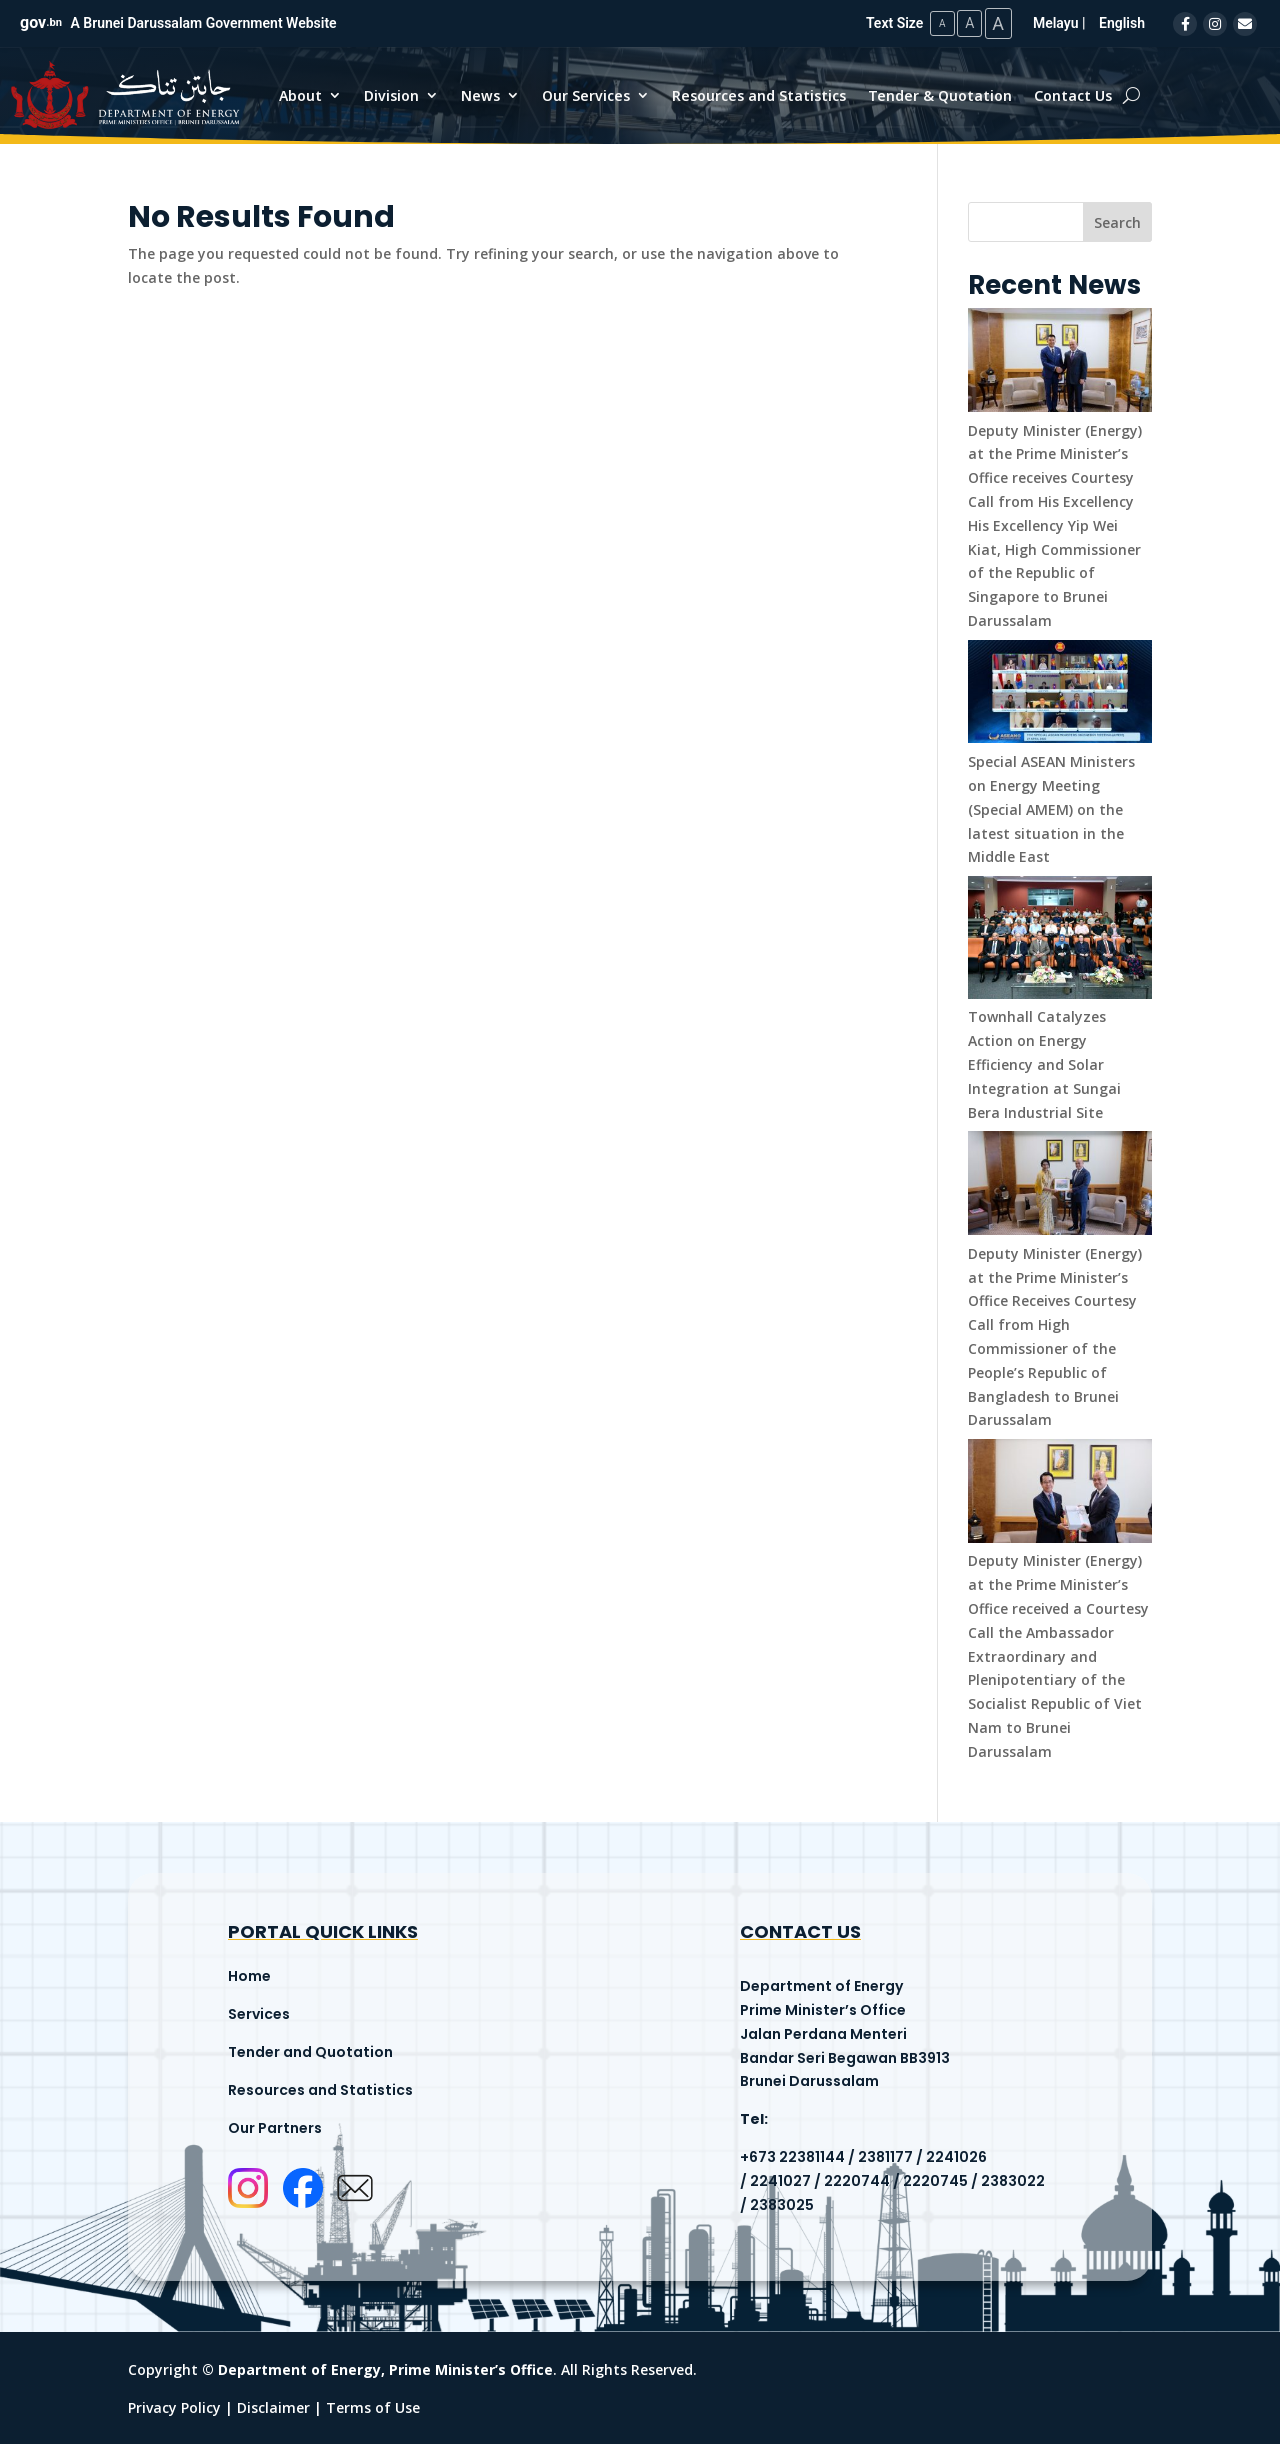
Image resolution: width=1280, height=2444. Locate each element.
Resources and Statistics (759, 94)
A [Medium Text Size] (963, 22)
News (480, 94)
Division (391, 94)
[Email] (1245, 23)
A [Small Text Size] (933, 22)
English (1122, 22)
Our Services (586, 94)
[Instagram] (1215, 23)
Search (1117, 221)
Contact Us (1073, 94)
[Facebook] (1185, 23)
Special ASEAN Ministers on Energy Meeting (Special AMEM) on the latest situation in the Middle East (1051, 808)
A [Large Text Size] (996, 22)
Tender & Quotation (940, 94)
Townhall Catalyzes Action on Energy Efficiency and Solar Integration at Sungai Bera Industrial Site (1044, 1063)
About (300, 94)
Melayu (1056, 22)
